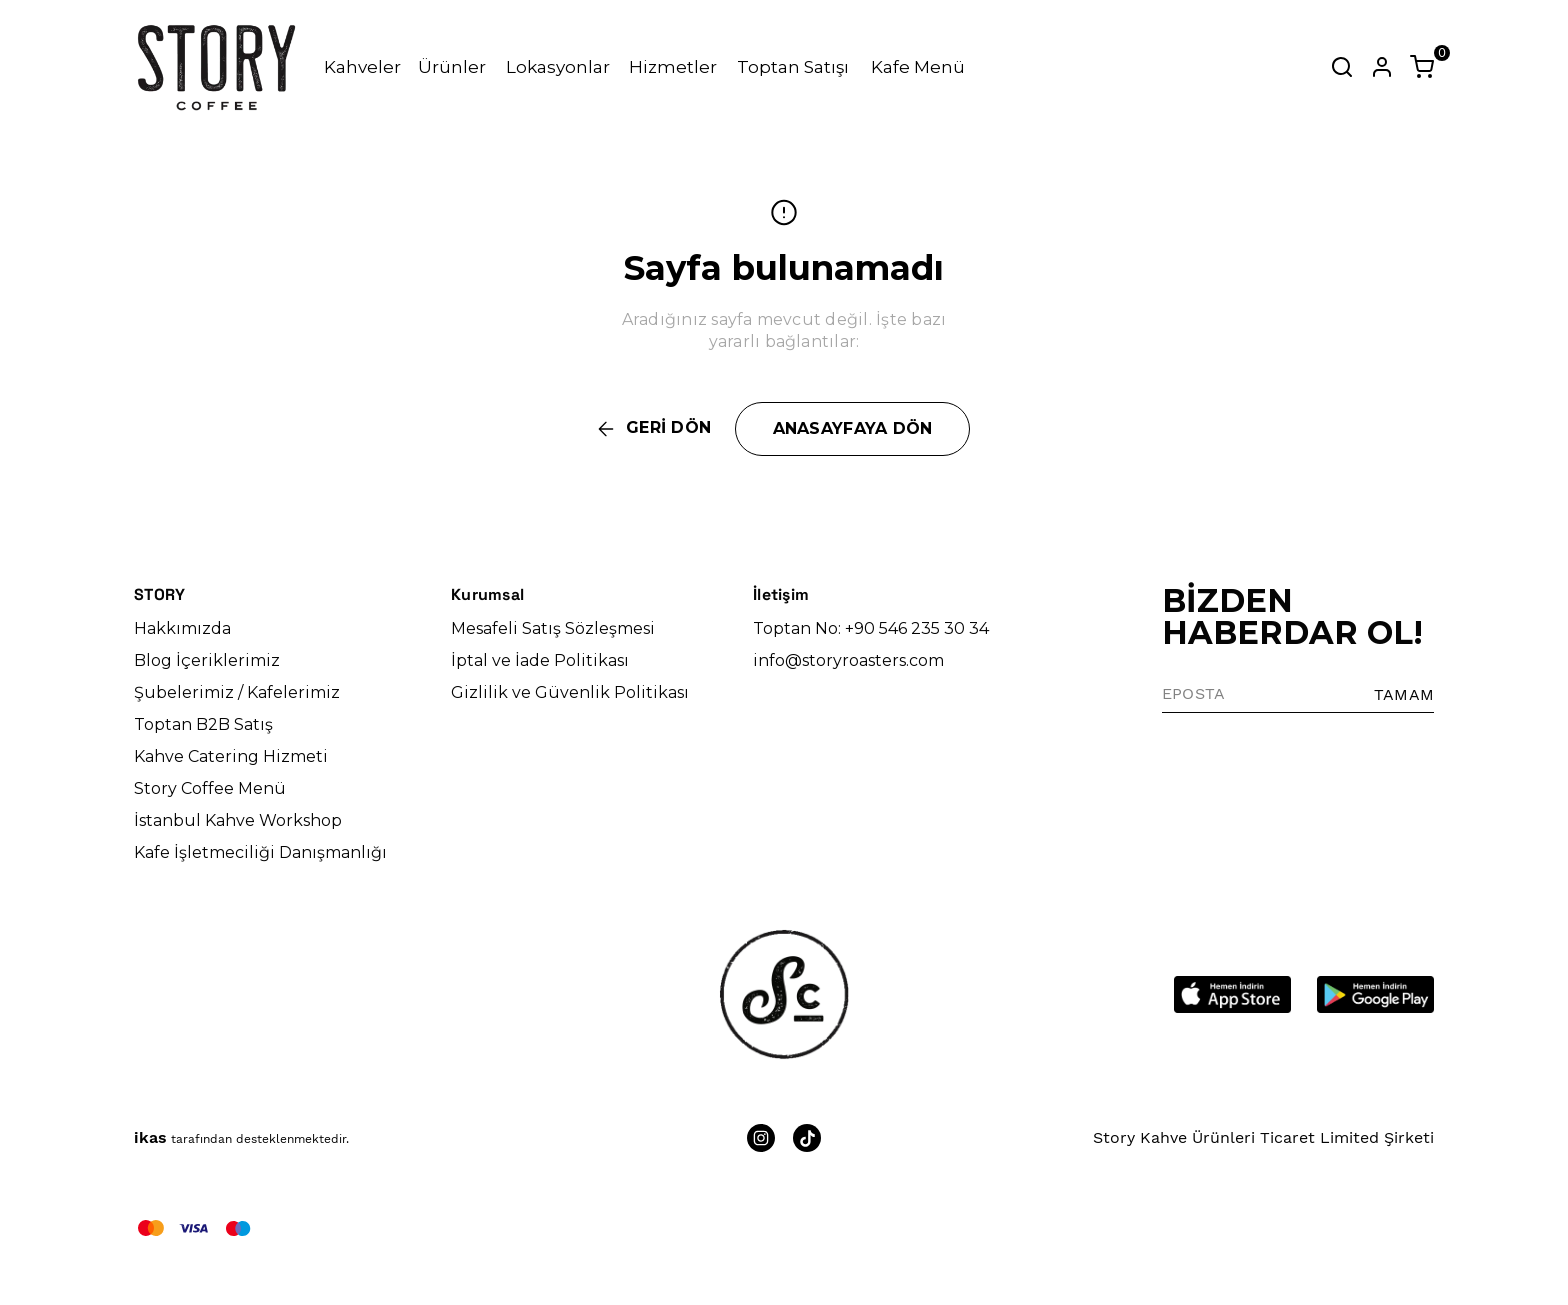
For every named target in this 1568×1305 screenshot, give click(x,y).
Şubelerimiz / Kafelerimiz (237, 692)
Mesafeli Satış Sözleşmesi (553, 628)
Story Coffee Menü (210, 788)
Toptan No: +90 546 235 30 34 (871, 628)
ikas (150, 1137)
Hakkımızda (182, 628)
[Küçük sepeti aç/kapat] (1422, 67)
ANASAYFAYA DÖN (853, 428)
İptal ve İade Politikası (540, 660)
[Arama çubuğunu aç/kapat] (1342, 67)
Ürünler (452, 67)
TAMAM (1404, 694)
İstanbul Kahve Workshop (238, 820)
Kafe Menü (918, 67)
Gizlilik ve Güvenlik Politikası (570, 692)
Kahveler (362, 67)
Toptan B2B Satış (203, 724)
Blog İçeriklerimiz (207, 660)
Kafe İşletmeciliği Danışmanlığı (260, 852)
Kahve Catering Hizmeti (231, 756)
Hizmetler (673, 67)
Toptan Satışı (793, 67)
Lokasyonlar (558, 67)
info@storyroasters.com (848, 660)
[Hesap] (1382, 67)
